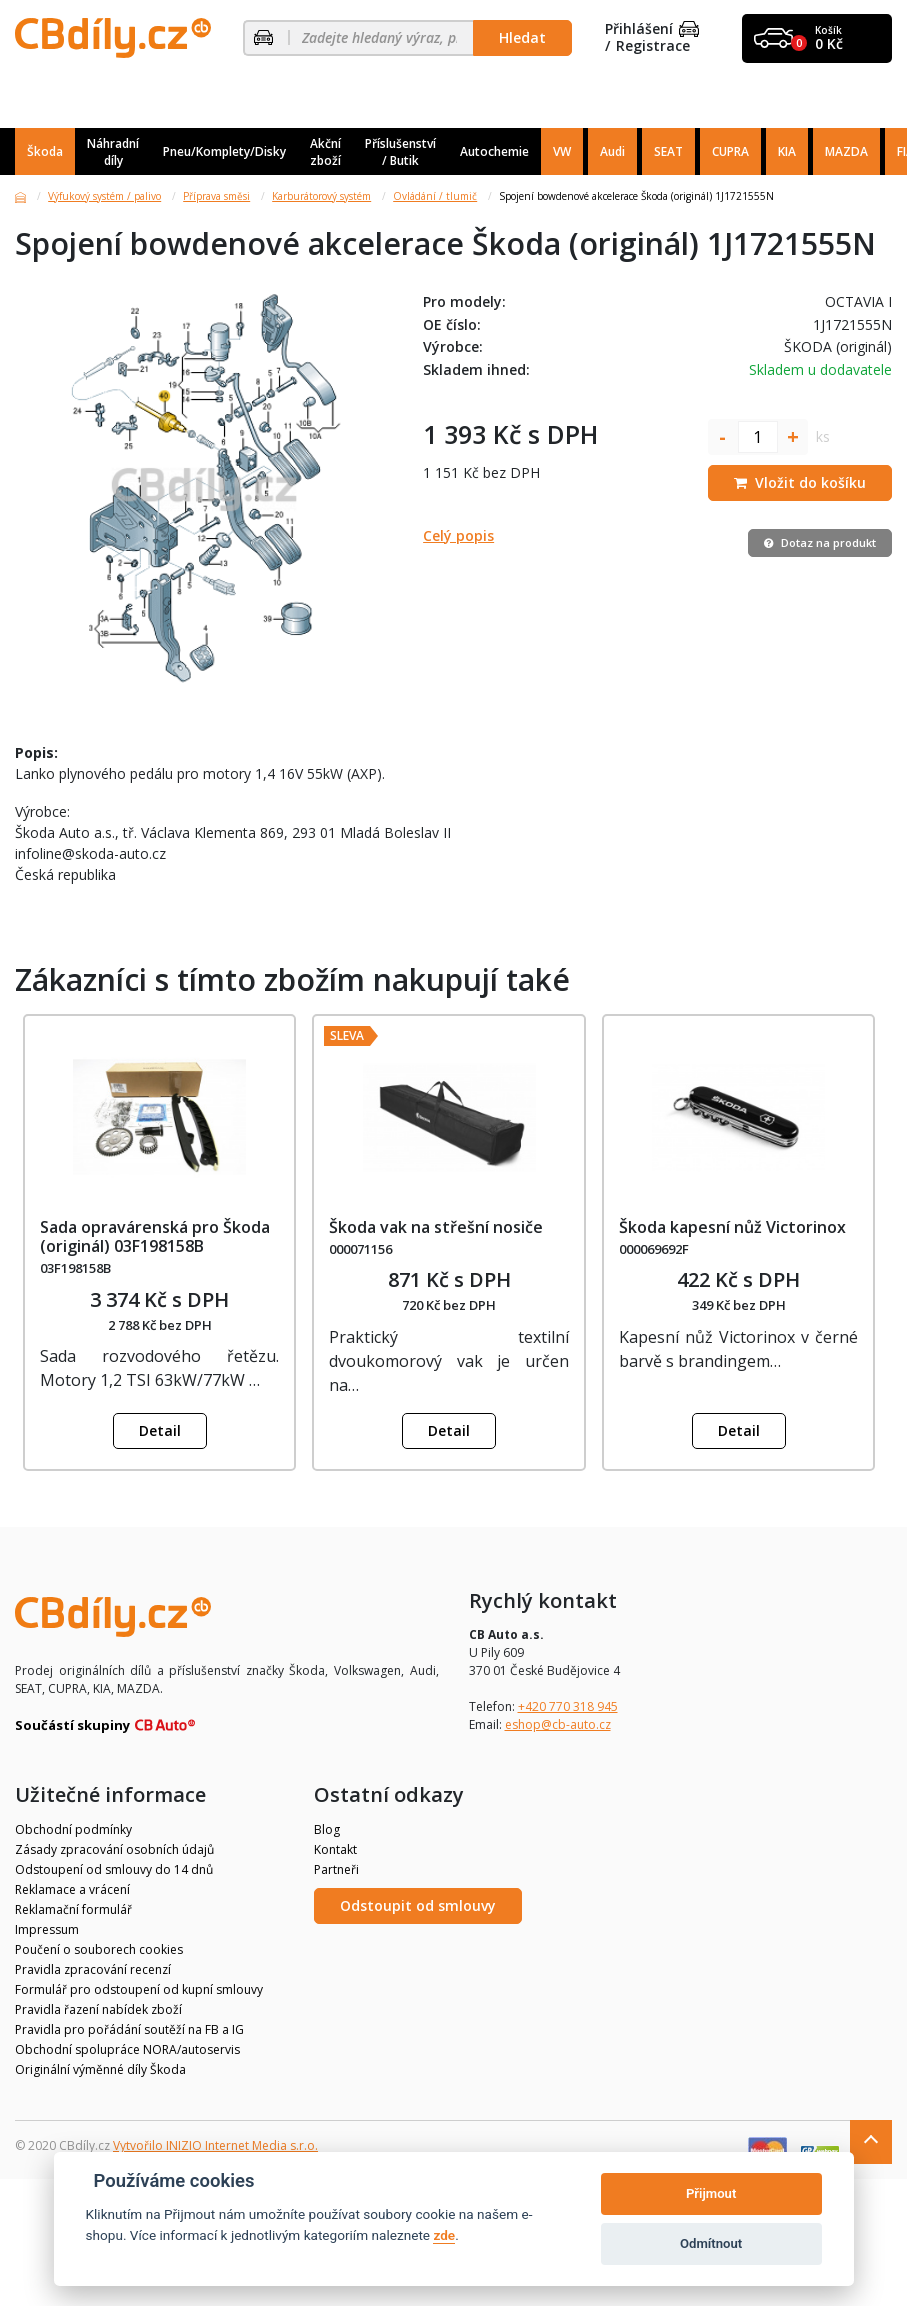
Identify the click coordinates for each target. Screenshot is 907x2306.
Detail (160, 1430)
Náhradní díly (113, 152)
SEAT (668, 151)
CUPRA (730, 151)
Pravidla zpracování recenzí (93, 1969)
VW (562, 151)
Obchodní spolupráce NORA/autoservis (127, 2049)
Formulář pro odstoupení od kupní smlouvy (139, 1989)
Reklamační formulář (73, 1909)
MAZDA (846, 151)
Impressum (47, 1929)
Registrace (653, 46)
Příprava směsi (216, 196)
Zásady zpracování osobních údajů (114, 1849)
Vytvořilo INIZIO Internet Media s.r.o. (215, 2145)
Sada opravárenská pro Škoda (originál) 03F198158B (155, 1236)
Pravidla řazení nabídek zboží (98, 2009)
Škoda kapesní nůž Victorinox (732, 1227)
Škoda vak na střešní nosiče (436, 1227)
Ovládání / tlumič (435, 196)
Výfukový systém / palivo (104, 196)
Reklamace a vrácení (72, 1889)
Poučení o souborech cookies (99, 1949)
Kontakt (335, 1849)
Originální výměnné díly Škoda (100, 2069)
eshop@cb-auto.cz (558, 1724)
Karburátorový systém (321, 196)
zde (444, 2235)
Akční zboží (325, 152)
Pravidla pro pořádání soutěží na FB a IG (129, 2029)
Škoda (45, 151)
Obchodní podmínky (73, 1829)
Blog (327, 1829)
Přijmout (711, 2193)
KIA (787, 151)
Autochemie (494, 151)
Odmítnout (711, 2243)
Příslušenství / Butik (400, 152)
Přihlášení (652, 29)
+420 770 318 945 (568, 1706)
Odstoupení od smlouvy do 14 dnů (114, 1869)
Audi (612, 151)
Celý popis (458, 535)
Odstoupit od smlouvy (418, 1905)
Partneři (336, 1869)
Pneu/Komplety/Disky (224, 151)
